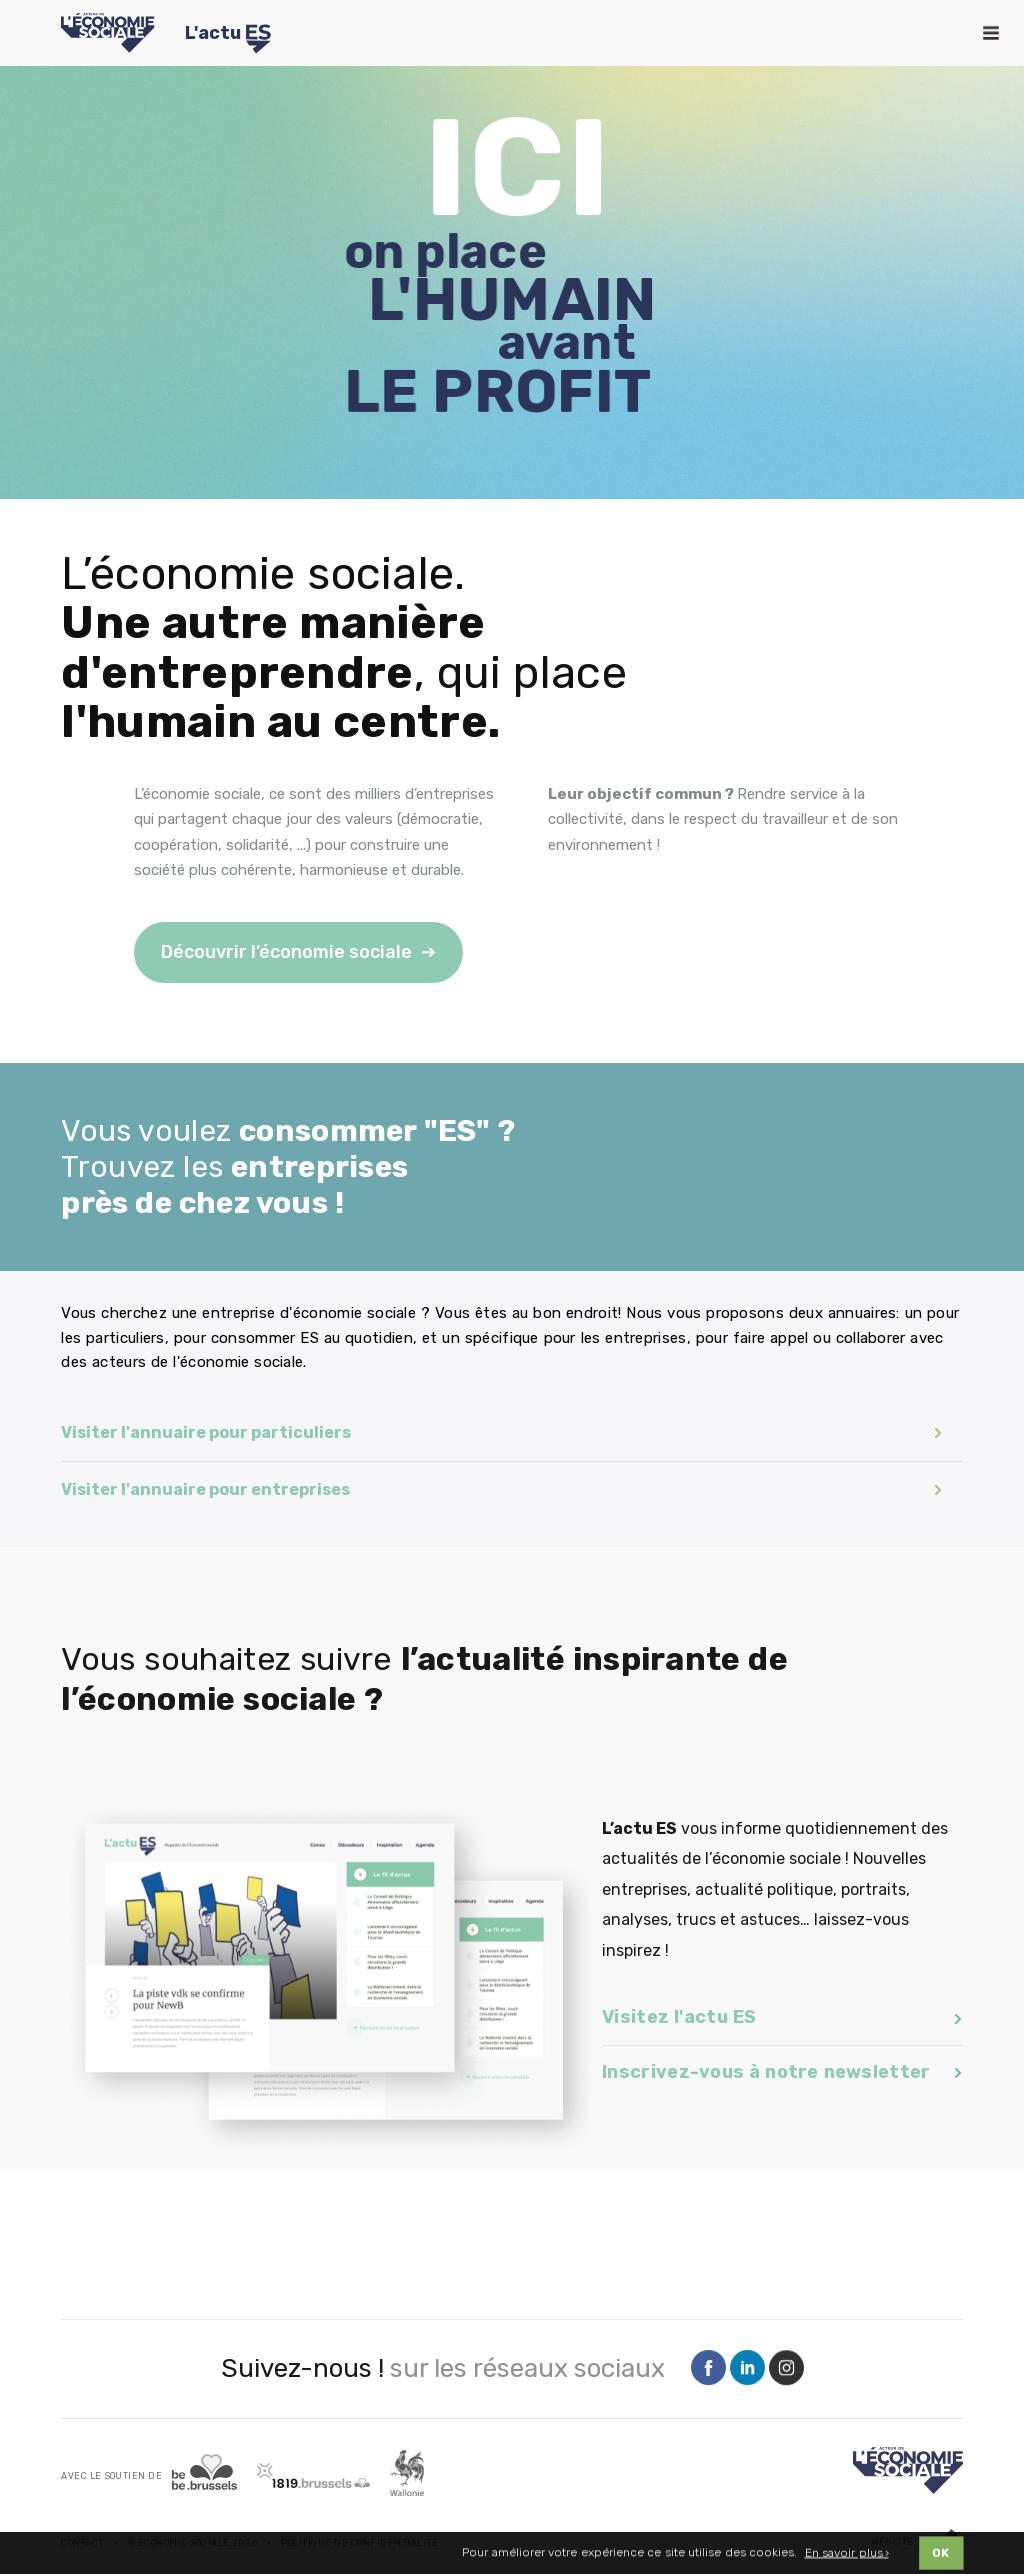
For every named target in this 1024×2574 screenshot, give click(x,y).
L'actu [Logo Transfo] (228, 36)
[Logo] (908, 2470)
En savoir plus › (847, 2554)
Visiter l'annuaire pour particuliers (501, 1432)
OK (940, 2555)
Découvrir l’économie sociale (286, 952)
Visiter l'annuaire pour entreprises (501, 1489)
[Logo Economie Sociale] (107, 33)
